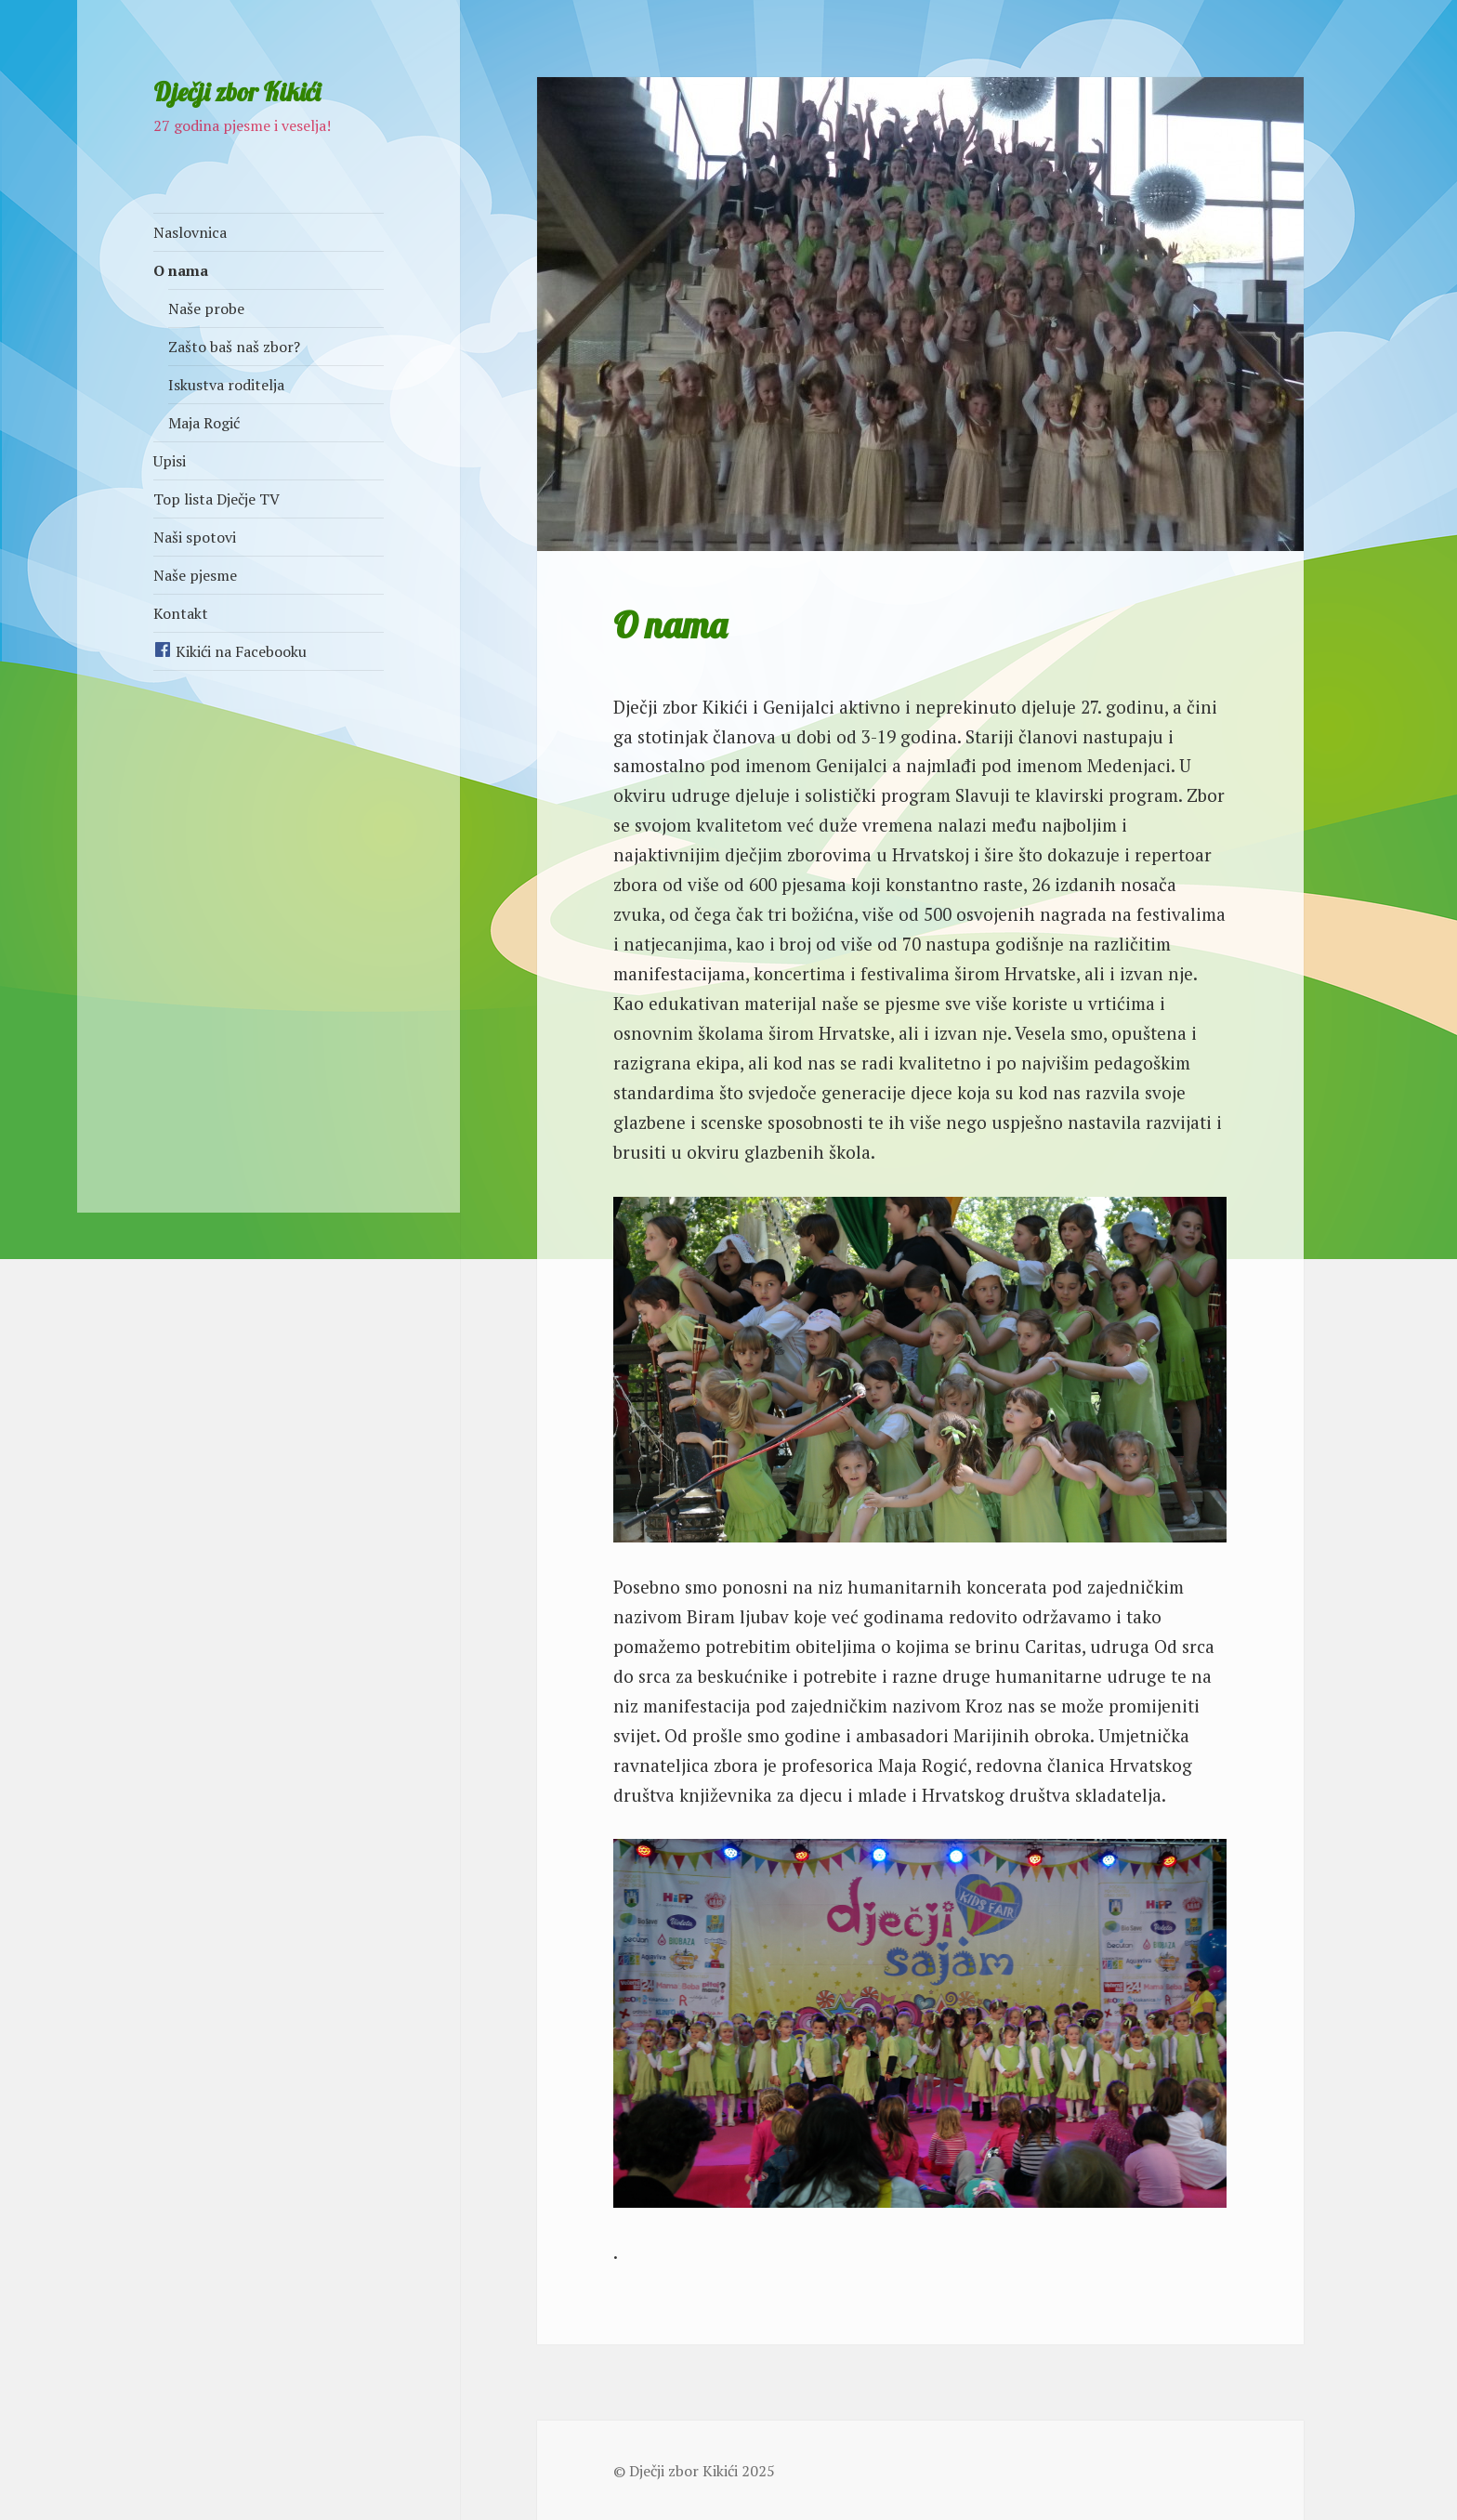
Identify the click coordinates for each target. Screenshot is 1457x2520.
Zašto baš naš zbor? (234, 346)
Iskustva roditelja (226, 384)
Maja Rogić (204, 423)
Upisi (169, 461)
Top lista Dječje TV (216, 499)
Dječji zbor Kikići (237, 92)
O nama (180, 270)
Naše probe (206, 308)
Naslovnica (190, 232)
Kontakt (180, 613)
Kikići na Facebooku (230, 651)
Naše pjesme (195, 575)
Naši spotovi (194, 537)
